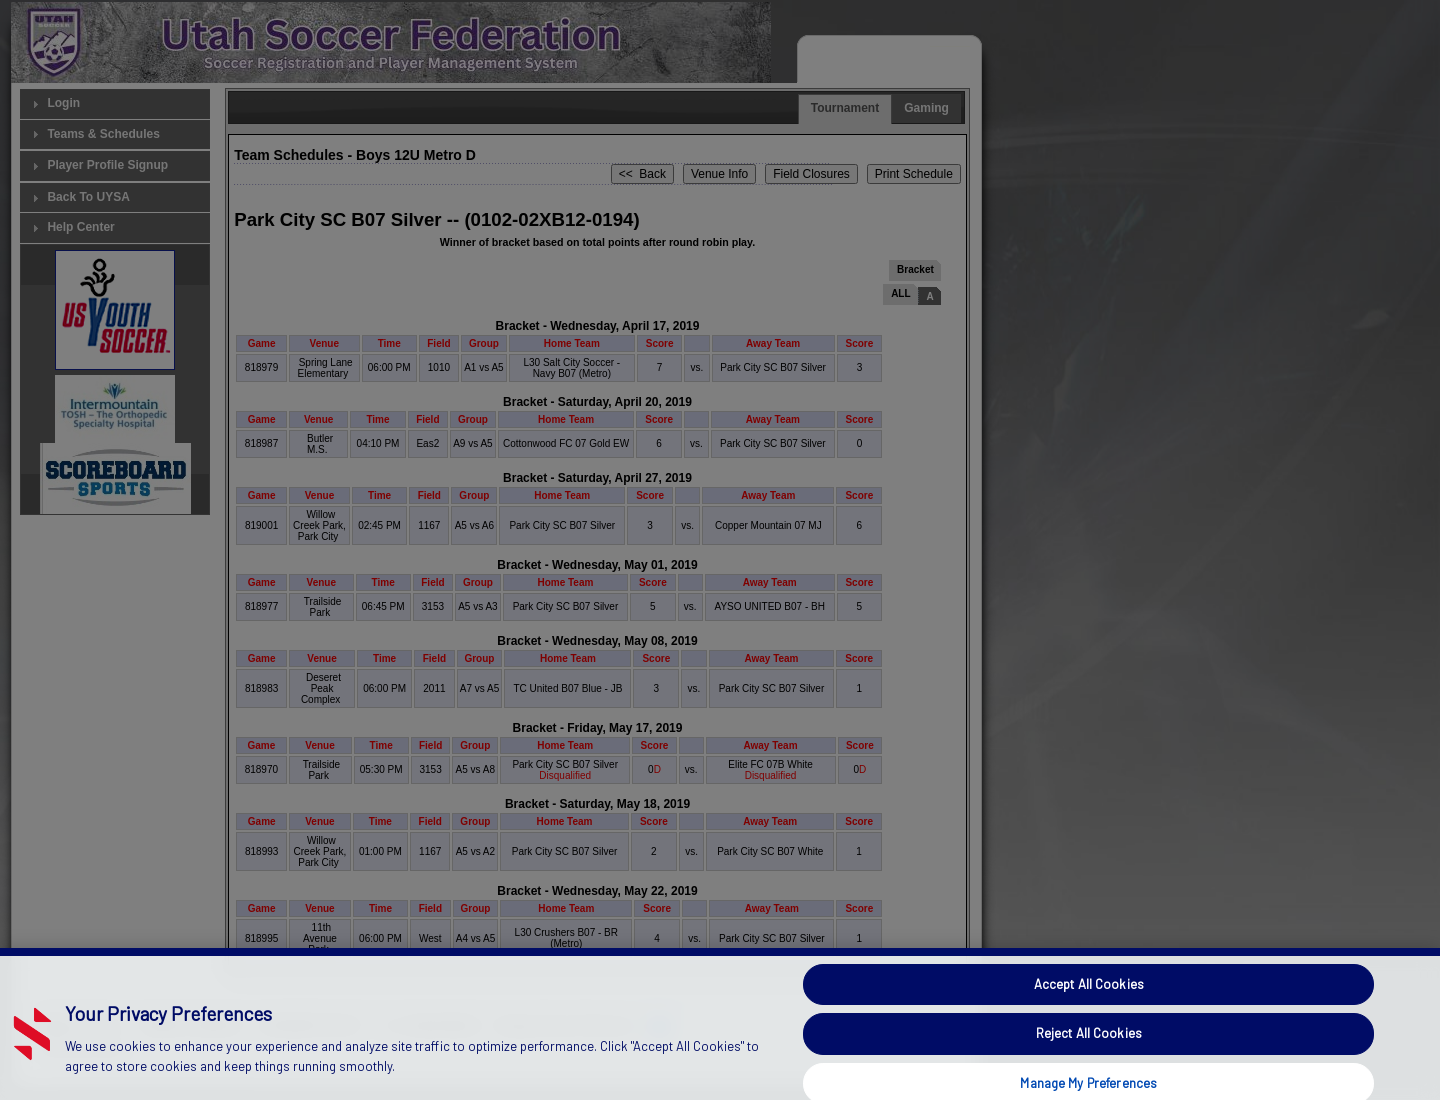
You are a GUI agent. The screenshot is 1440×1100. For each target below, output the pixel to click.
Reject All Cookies (1089, 1056)
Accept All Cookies (1089, 1006)
